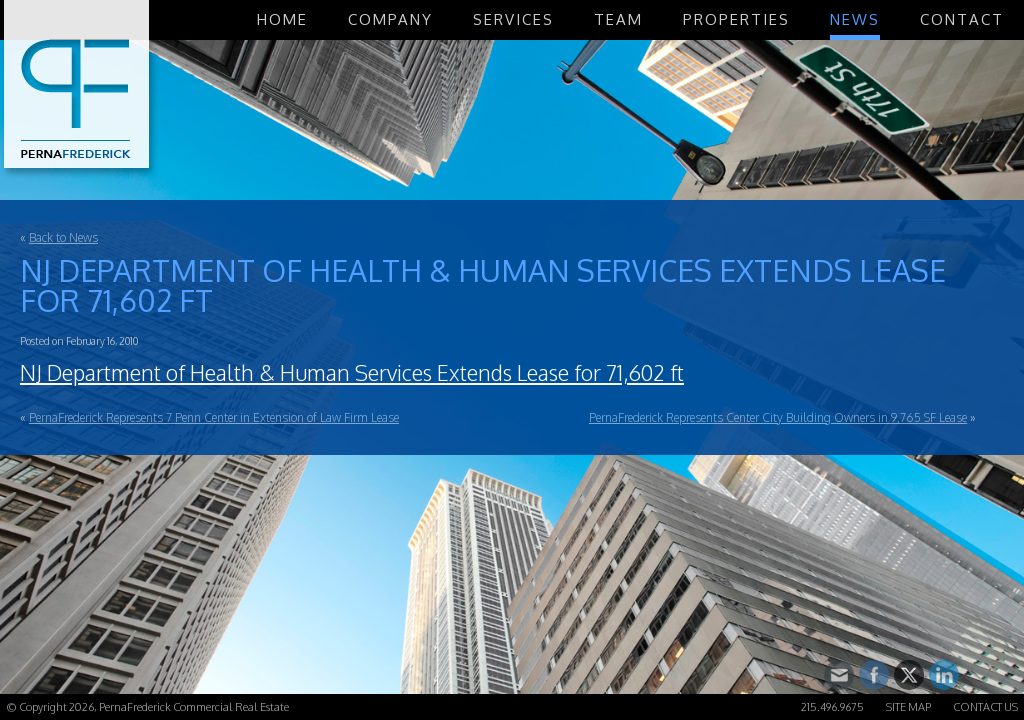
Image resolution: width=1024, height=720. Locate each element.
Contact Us (985, 707)
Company (390, 19)
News (855, 19)
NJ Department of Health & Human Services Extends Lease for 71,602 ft (352, 372)
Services (513, 19)
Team (618, 19)
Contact (962, 19)
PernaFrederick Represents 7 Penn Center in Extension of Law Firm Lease (214, 417)
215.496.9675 (832, 707)
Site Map (908, 707)
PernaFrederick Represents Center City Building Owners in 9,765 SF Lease (778, 417)
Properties (736, 19)
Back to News (63, 237)
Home (282, 19)
